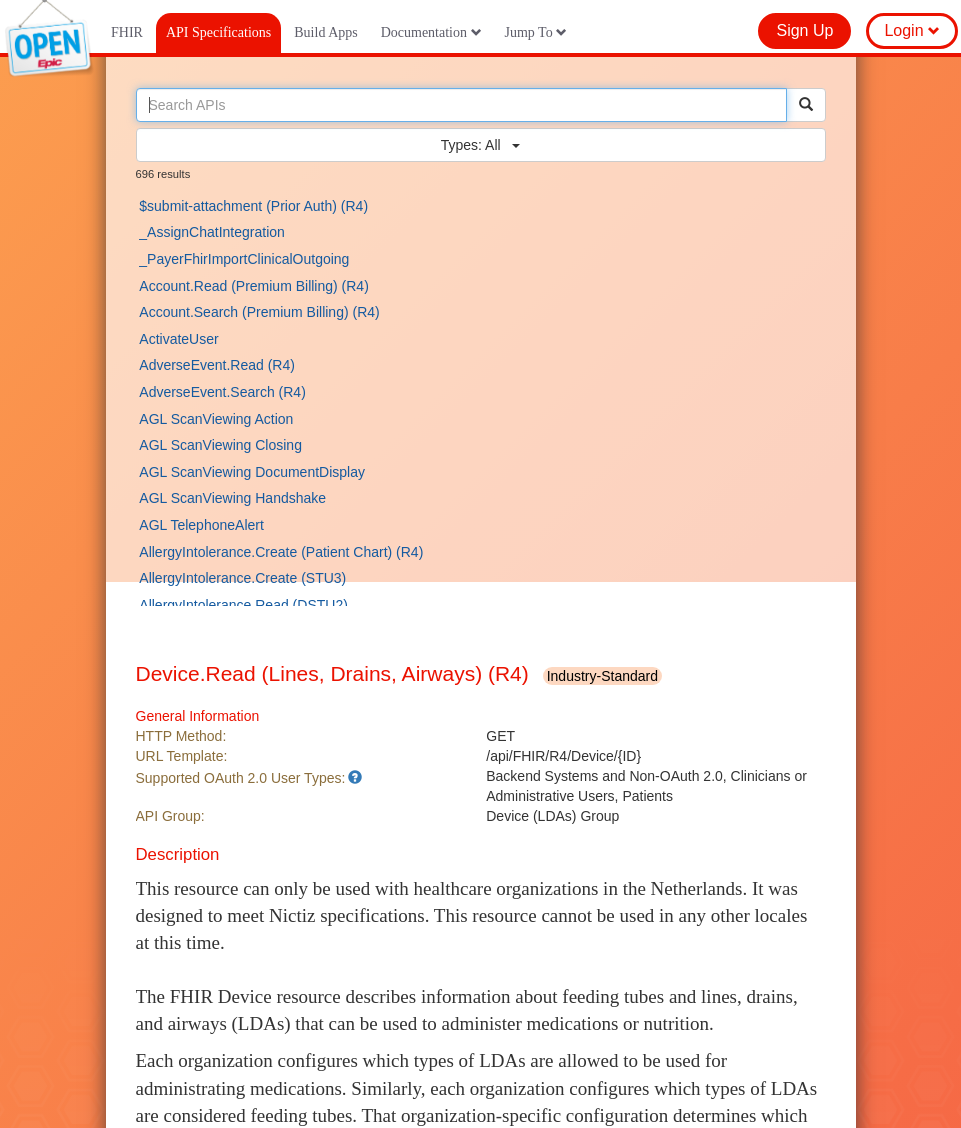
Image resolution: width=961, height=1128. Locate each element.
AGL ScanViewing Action (216, 419)
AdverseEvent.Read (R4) (217, 365)
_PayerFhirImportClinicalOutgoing (244, 259)
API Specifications (218, 32)
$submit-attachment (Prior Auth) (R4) (253, 206)
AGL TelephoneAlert (201, 525)
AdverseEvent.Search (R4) (222, 392)
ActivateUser (178, 339)
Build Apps (325, 32)
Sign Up (804, 30)
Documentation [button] (431, 32)
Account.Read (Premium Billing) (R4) (254, 286)
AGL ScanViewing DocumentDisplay (252, 472)
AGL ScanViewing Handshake (232, 498)
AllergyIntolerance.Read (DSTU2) (243, 605)
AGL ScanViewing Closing (220, 445)
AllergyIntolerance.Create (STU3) (242, 578)
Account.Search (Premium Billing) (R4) (259, 312)
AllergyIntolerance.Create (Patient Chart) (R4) (281, 552)
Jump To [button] (536, 32)
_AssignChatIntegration (212, 232)
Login (912, 30)
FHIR (127, 32)
